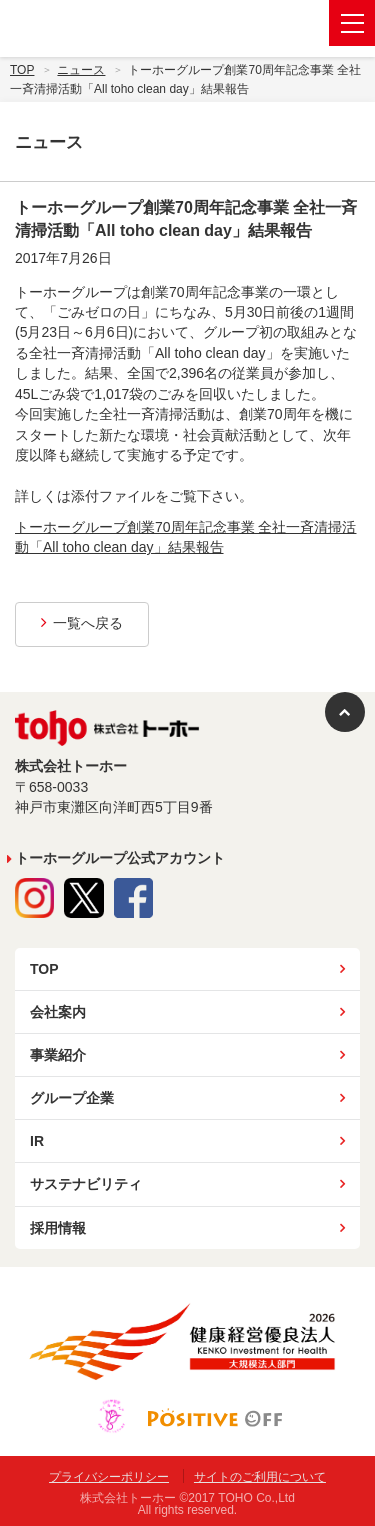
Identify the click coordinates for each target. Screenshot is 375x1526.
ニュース (81, 70)
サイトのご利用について (260, 1477)
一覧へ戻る (82, 623)
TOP (44, 969)
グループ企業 (72, 1098)
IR (37, 1141)
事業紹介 (58, 1055)
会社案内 (58, 1012)
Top (22, 70)
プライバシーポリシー (109, 1477)
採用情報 (58, 1228)
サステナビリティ (86, 1184)
